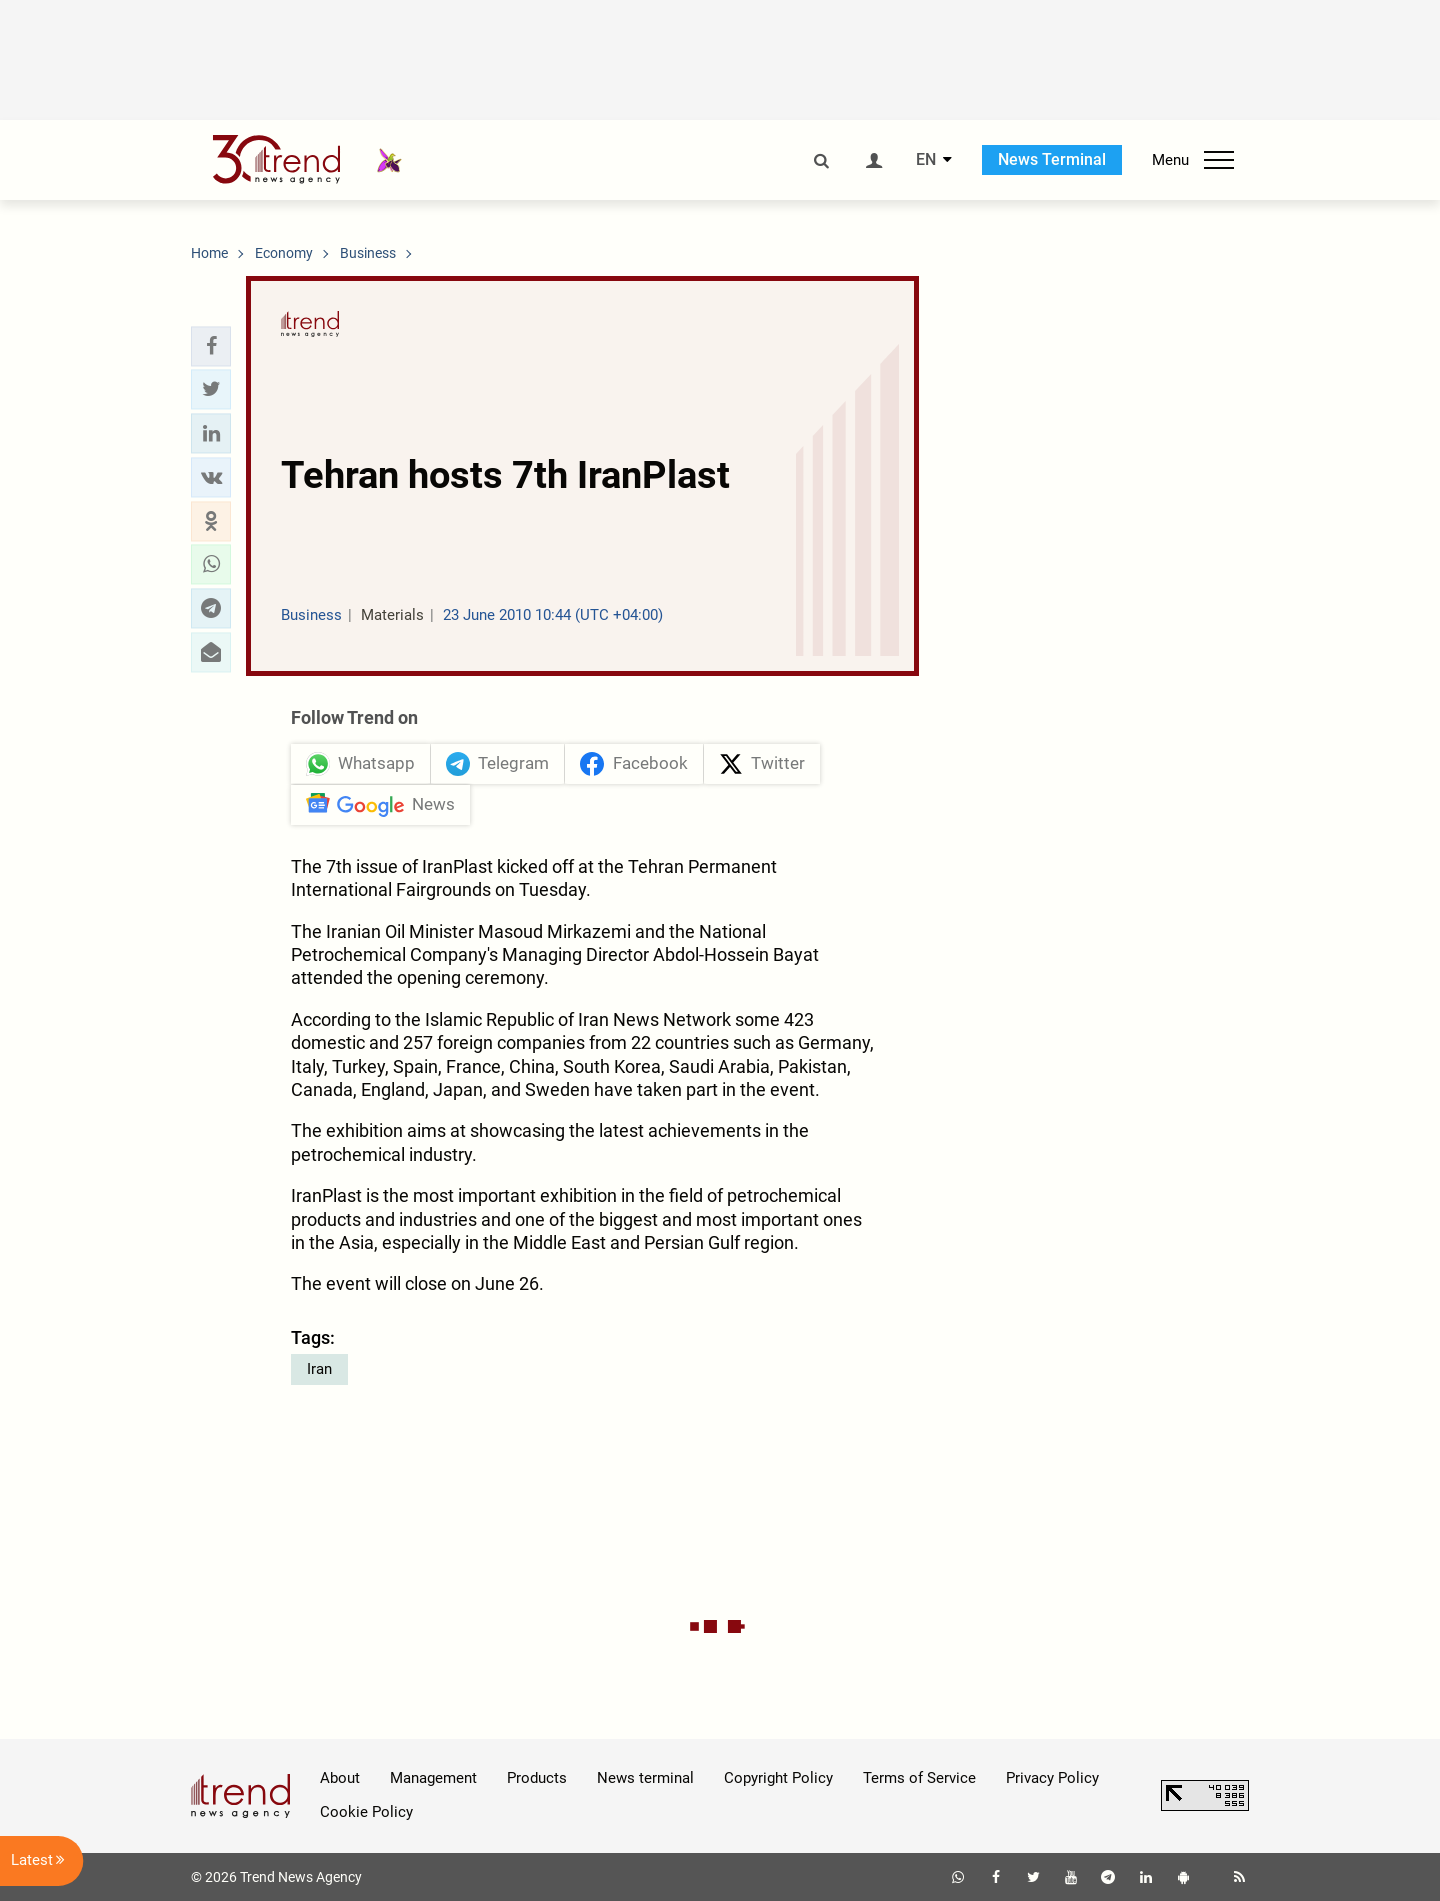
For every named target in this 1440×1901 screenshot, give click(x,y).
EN (926, 160)
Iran (319, 1369)
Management (433, 1778)
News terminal (645, 1778)
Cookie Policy (366, 1813)
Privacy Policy (1052, 1778)
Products (537, 1778)
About (340, 1778)
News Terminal (1052, 159)
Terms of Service (919, 1778)
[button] (211, 346)
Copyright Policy (778, 1778)
